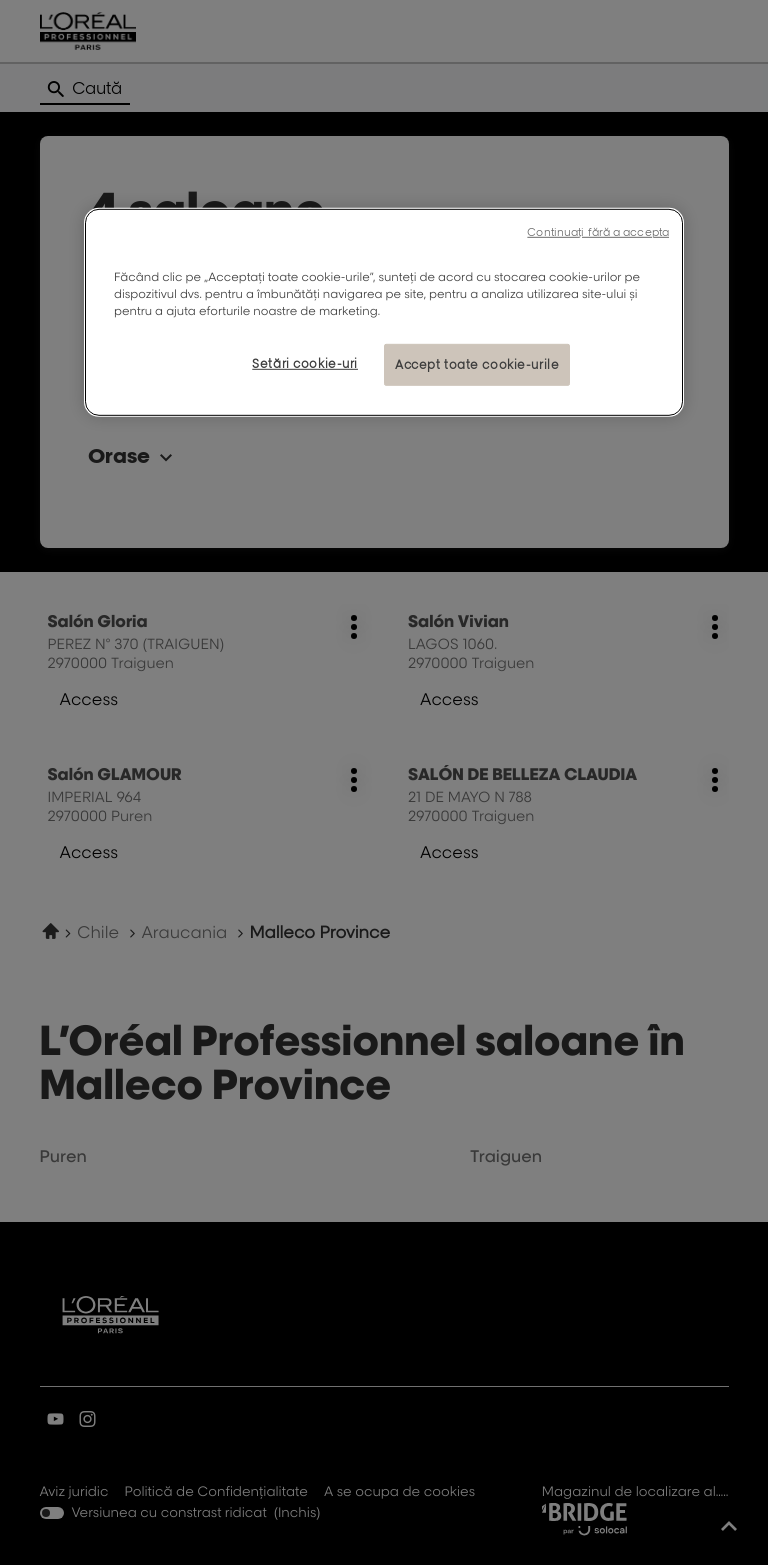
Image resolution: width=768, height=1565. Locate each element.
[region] (384, 312)
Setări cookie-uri (305, 363)
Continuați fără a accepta (598, 232)
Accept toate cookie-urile (477, 364)
